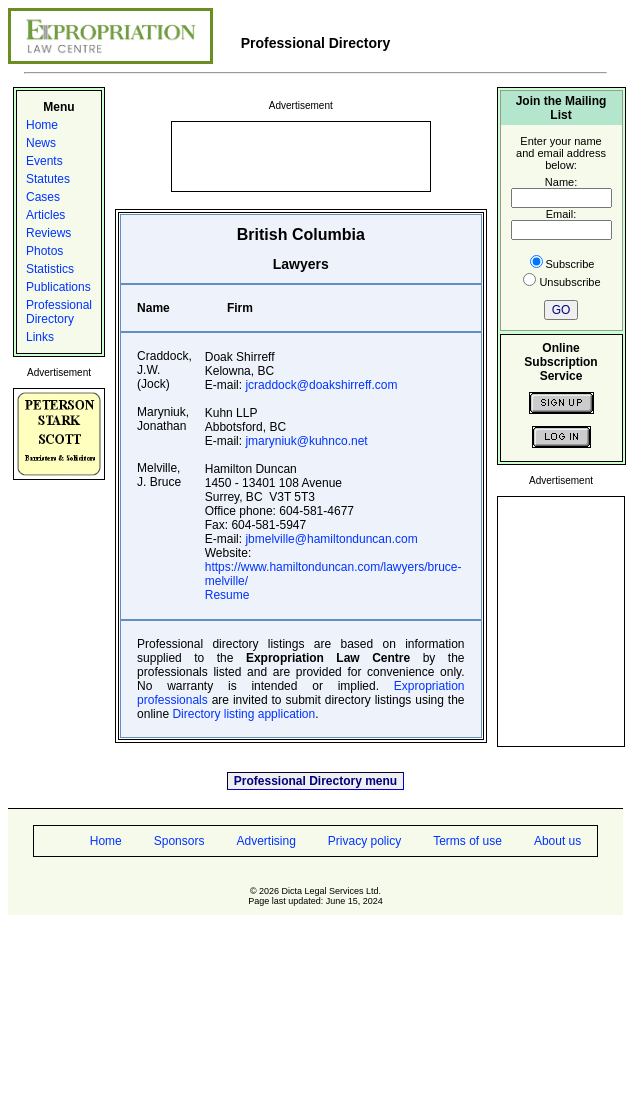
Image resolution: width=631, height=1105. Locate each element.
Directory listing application (243, 714)
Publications (58, 287)
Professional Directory (59, 312)
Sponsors (179, 841)
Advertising (265, 841)
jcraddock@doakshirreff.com (321, 385)
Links (40, 337)
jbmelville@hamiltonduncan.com (331, 539)
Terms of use (467, 841)
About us (557, 841)
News (41, 143)
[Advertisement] (301, 155)
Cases (43, 197)
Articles (45, 215)
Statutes (48, 179)
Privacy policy (364, 841)
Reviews (48, 233)
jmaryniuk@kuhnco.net (306, 441)
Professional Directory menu (315, 781)
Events (44, 161)
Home (42, 125)
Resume (227, 595)
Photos (44, 251)
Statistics (50, 269)
